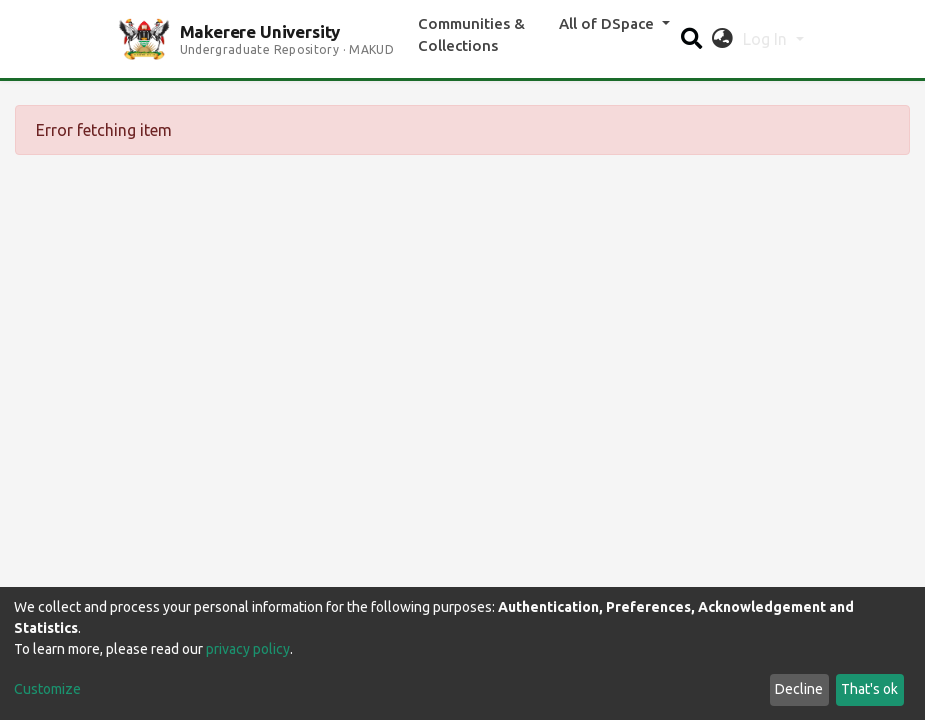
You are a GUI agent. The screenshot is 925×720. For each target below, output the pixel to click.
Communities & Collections (471, 35)
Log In (767, 39)
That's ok (869, 689)
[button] (722, 39)
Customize (47, 689)
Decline (799, 689)
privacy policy (248, 649)
